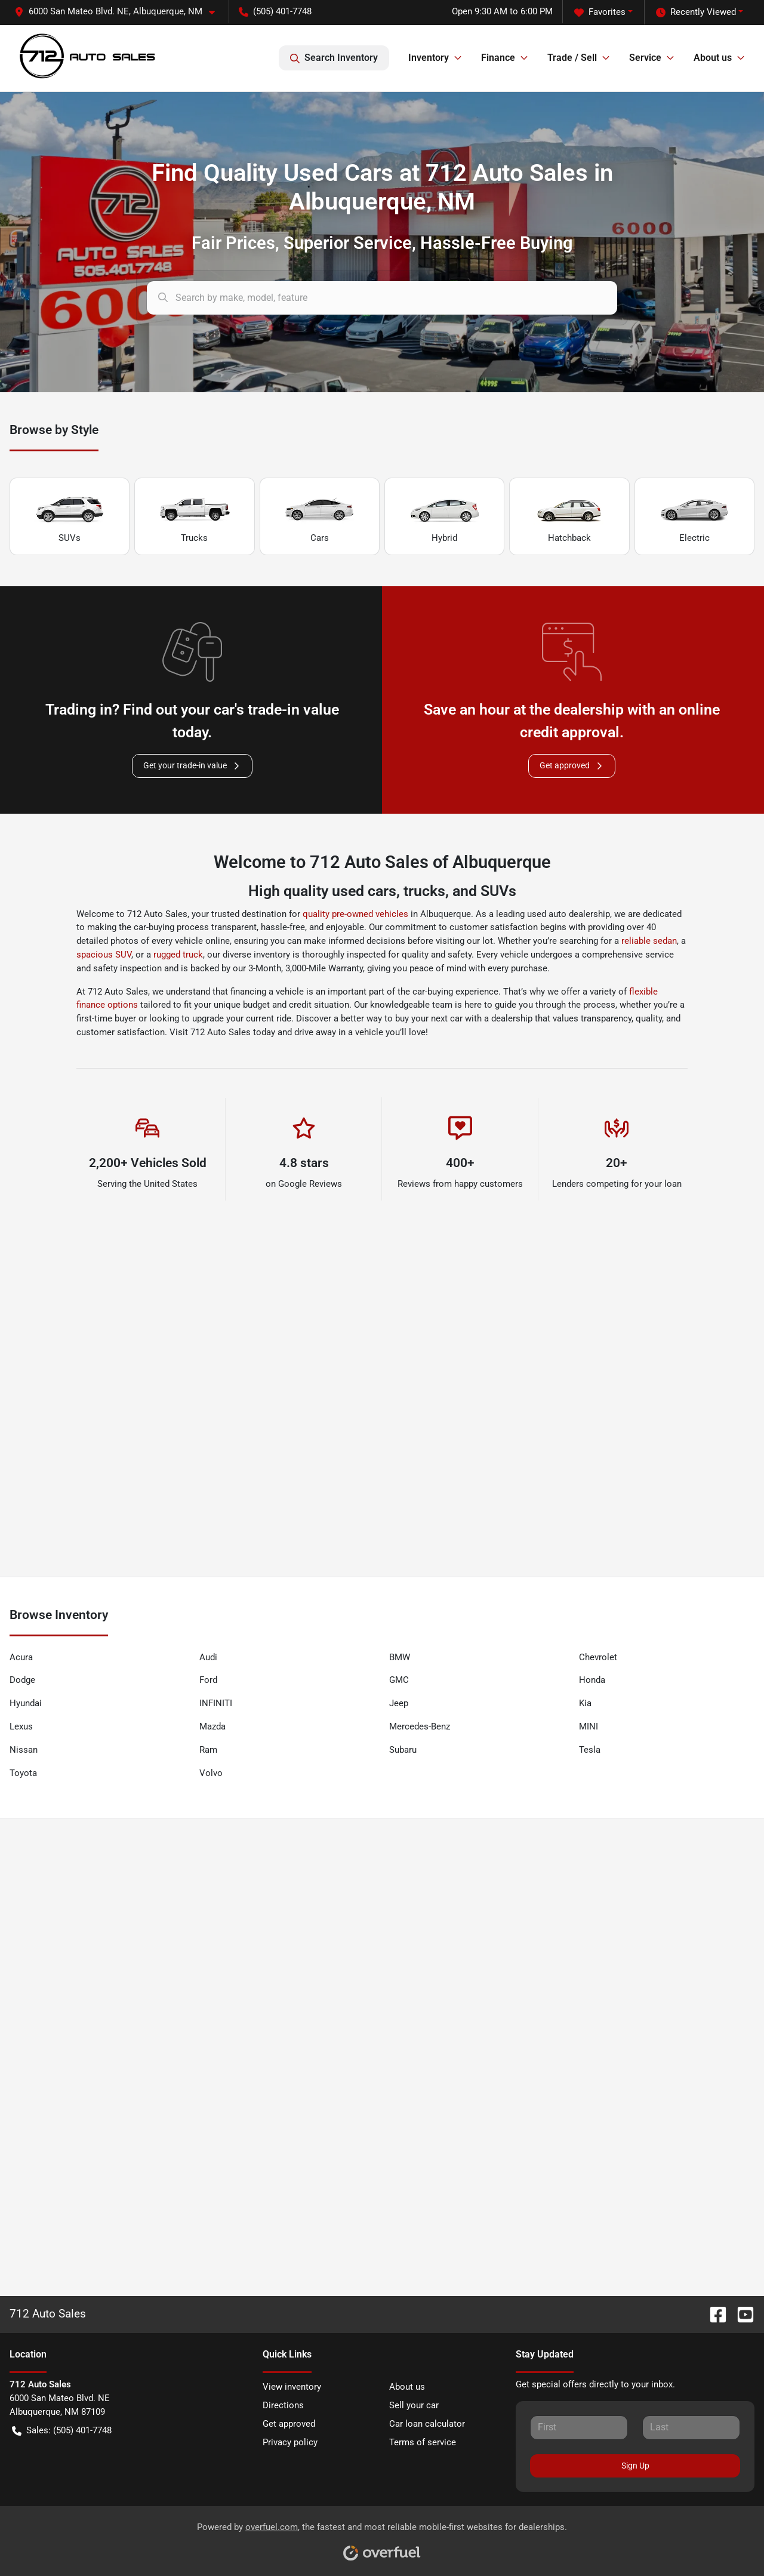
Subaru (403, 1749)
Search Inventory (334, 58)
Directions (283, 2405)
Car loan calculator (427, 2423)
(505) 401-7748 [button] (275, 11)
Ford (208, 1680)
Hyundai (26, 1703)
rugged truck (178, 954)
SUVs (70, 517)
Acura (21, 1657)
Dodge (22, 1680)
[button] (119, 11)
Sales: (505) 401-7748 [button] (62, 2430)
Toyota (23, 1773)
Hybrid (444, 517)
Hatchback (569, 517)
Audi (208, 1657)
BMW (399, 1657)
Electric (694, 517)
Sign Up (635, 2465)
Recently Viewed (696, 12)
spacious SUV (103, 954)
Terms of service (422, 2442)
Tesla (589, 1749)
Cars (319, 517)
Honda (592, 1680)
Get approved (572, 765)
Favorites (600, 12)
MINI (588, 1726)
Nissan (24, 1749)
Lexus (21, 1726)
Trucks (194, 517)
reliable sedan (649, 940)
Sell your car (414, 2405)
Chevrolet (598, 1657)
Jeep (398, 1703)
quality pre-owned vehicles (355, 914)
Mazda (212, 1726)
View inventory (292, 2386)
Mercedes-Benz (419, 1726)
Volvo (211, 1773)
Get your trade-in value (192, 765)
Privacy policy (290, 2442)
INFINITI (215, 1703)
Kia (585, 1703)
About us (407, 2386)
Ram (208, 1749)
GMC (399, 1680)
